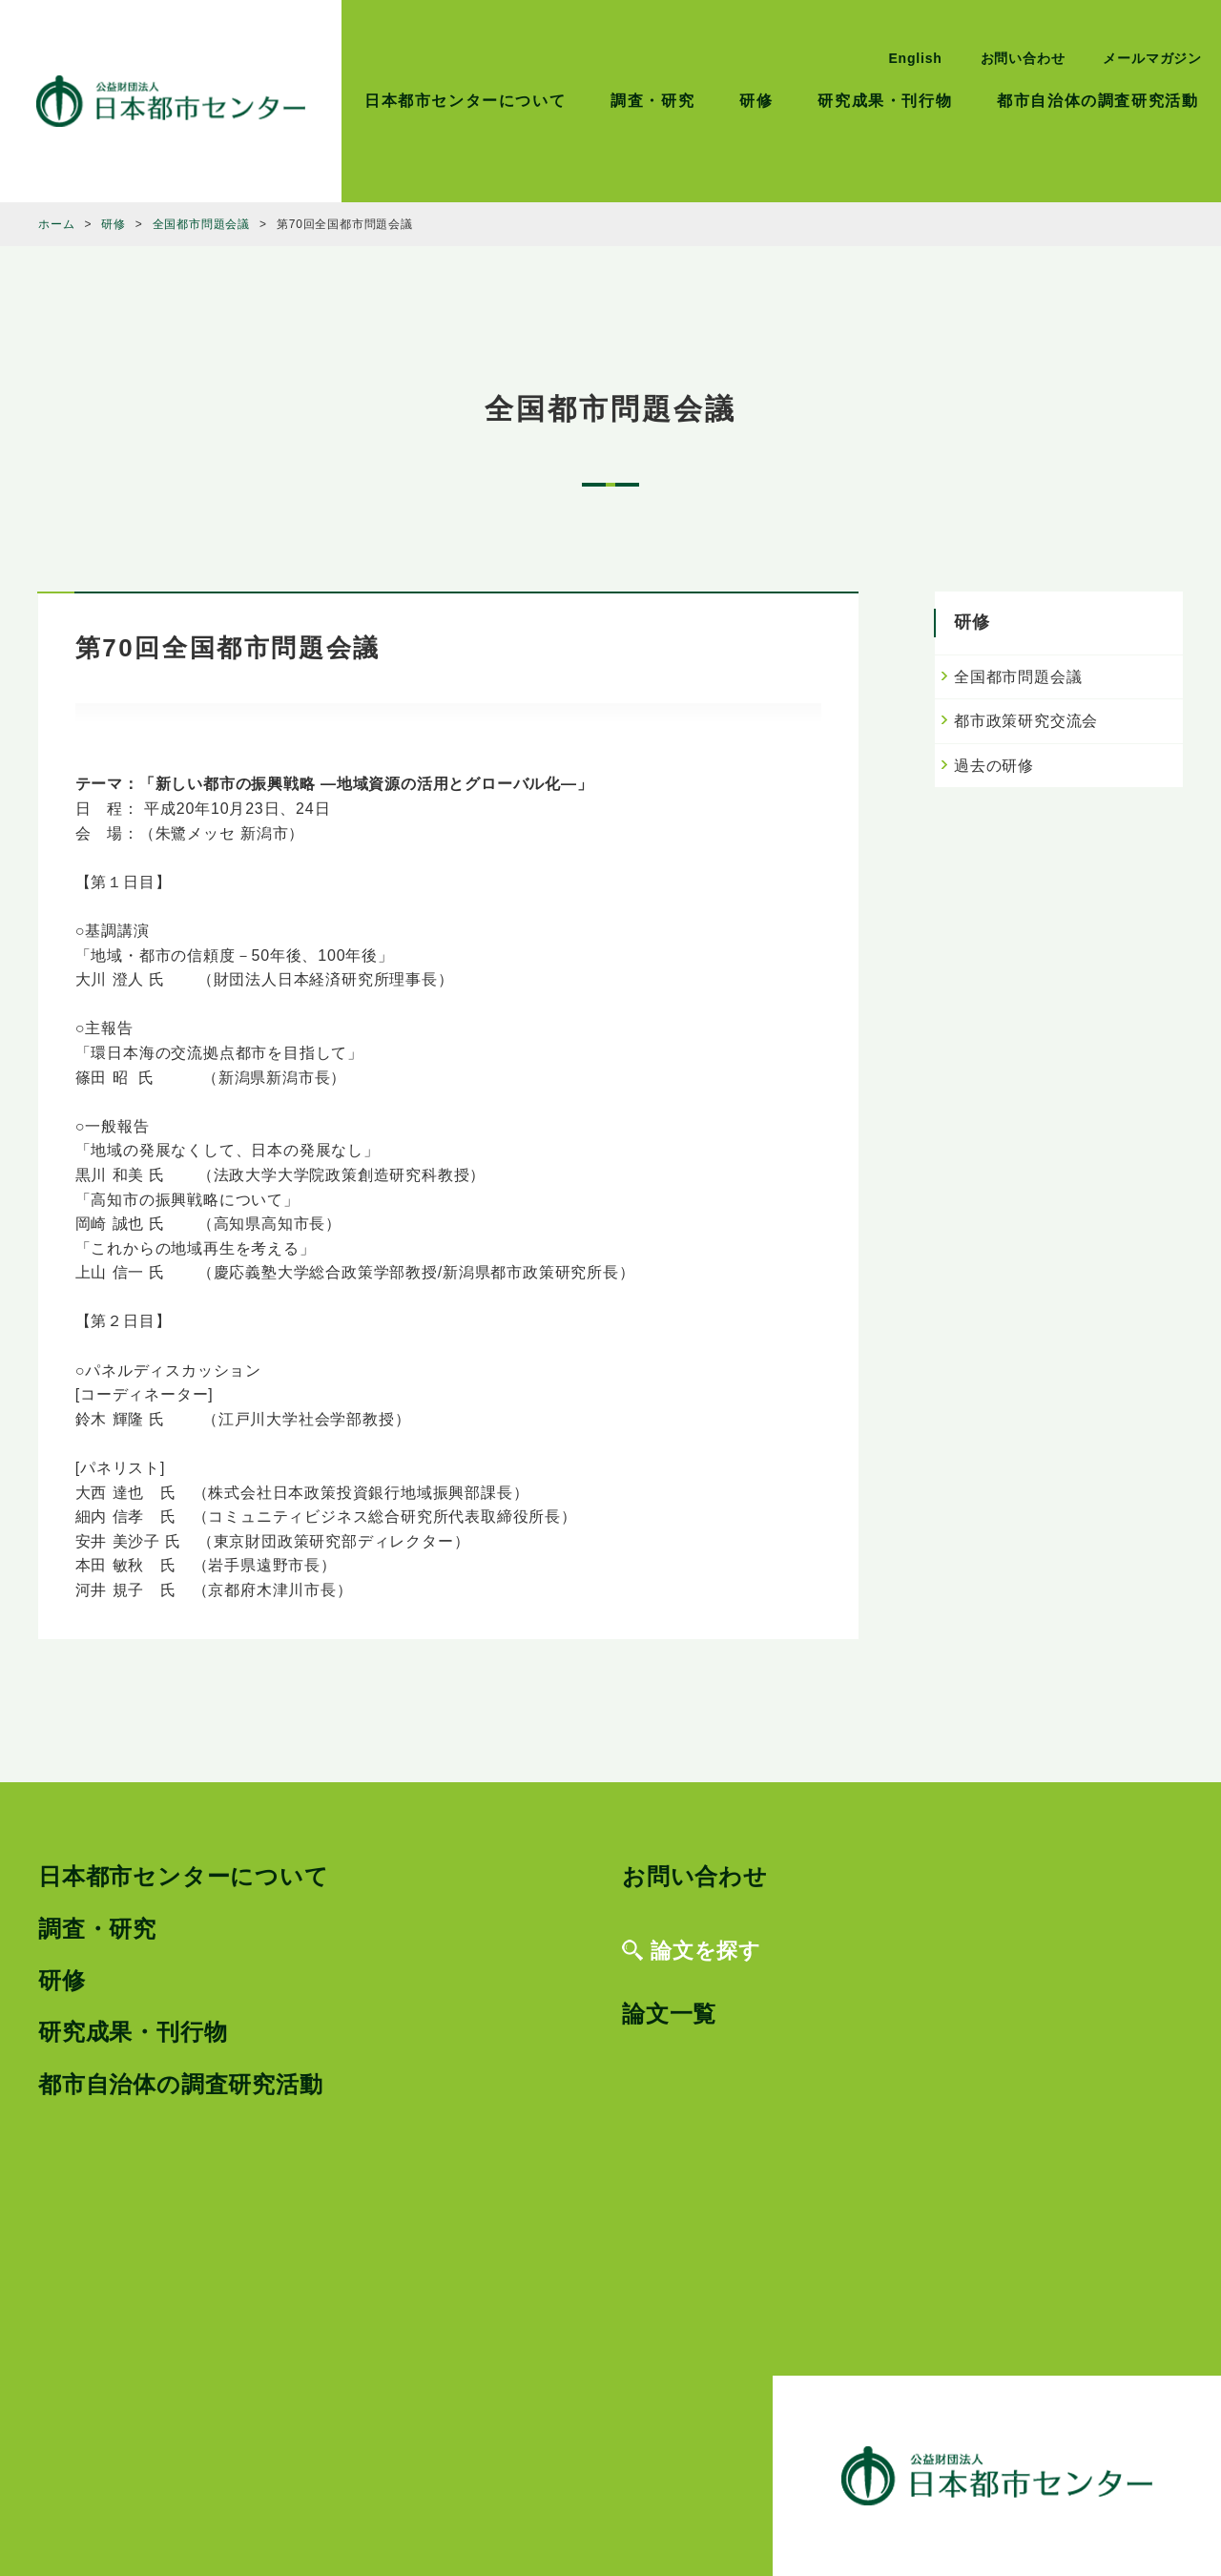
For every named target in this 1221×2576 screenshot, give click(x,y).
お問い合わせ (1023, 58)
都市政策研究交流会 (1026, 721)
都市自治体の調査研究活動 (1097, 101)
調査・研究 (652, 101)
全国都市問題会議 (1018, 677)
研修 (756, 101)
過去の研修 (994, 766)
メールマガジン (1152, 58)
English (915, 58)
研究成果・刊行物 (884, 101)
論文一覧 (669, 2013)
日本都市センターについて (465, 101)
